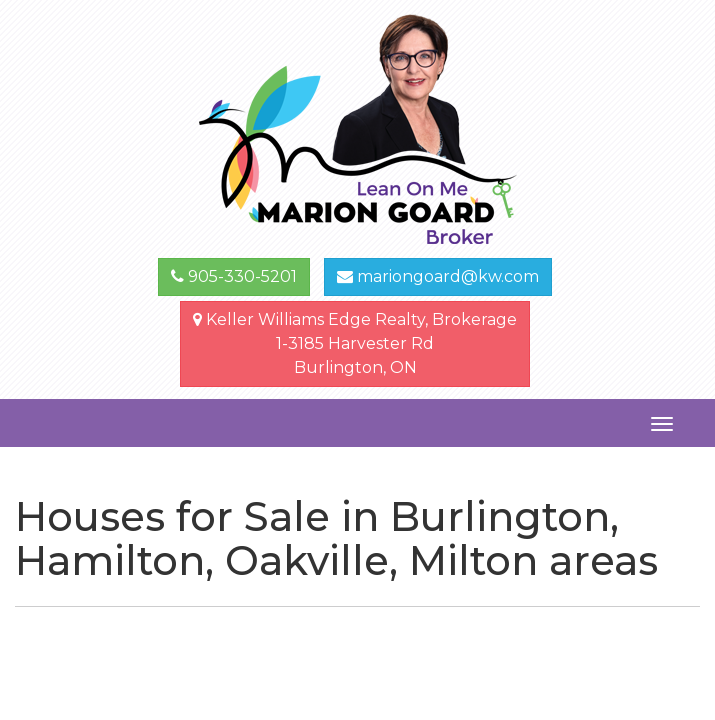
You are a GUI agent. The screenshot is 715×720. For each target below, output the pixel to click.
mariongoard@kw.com (438, 276)
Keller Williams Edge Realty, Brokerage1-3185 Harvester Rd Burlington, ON (355, 343)
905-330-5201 (234, 276)
